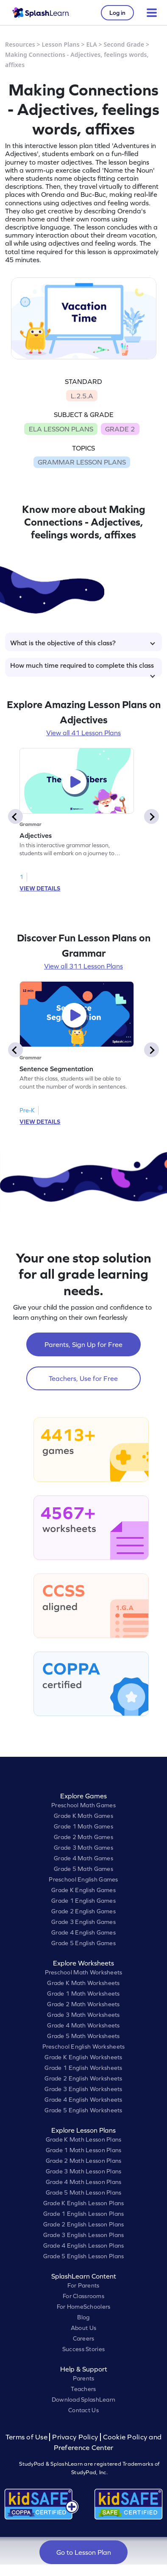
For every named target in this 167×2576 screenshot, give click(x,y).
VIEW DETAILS (39, 888)
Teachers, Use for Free (83, 1378)
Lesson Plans (61, 44)
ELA (91, 44)
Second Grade (123, 44)
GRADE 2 (120, 429)
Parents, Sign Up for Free (83, 1344)
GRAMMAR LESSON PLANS (82, 462)
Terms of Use (28, 2437)
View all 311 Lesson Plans (83, 966)
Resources (20, 44)
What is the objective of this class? (82, 643)
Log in (117, 12)
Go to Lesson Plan (83, 2552)
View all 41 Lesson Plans (83, 732)
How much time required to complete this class (82, 669)
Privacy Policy (75, 2437)
